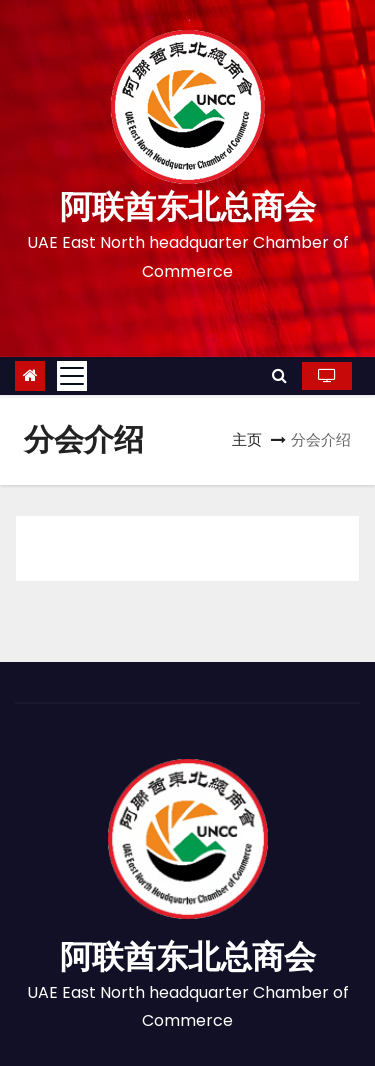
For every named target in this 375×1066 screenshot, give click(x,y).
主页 (247, 439)
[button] (279, 375)
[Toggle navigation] (72, 376)
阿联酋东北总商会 (188, 207)
